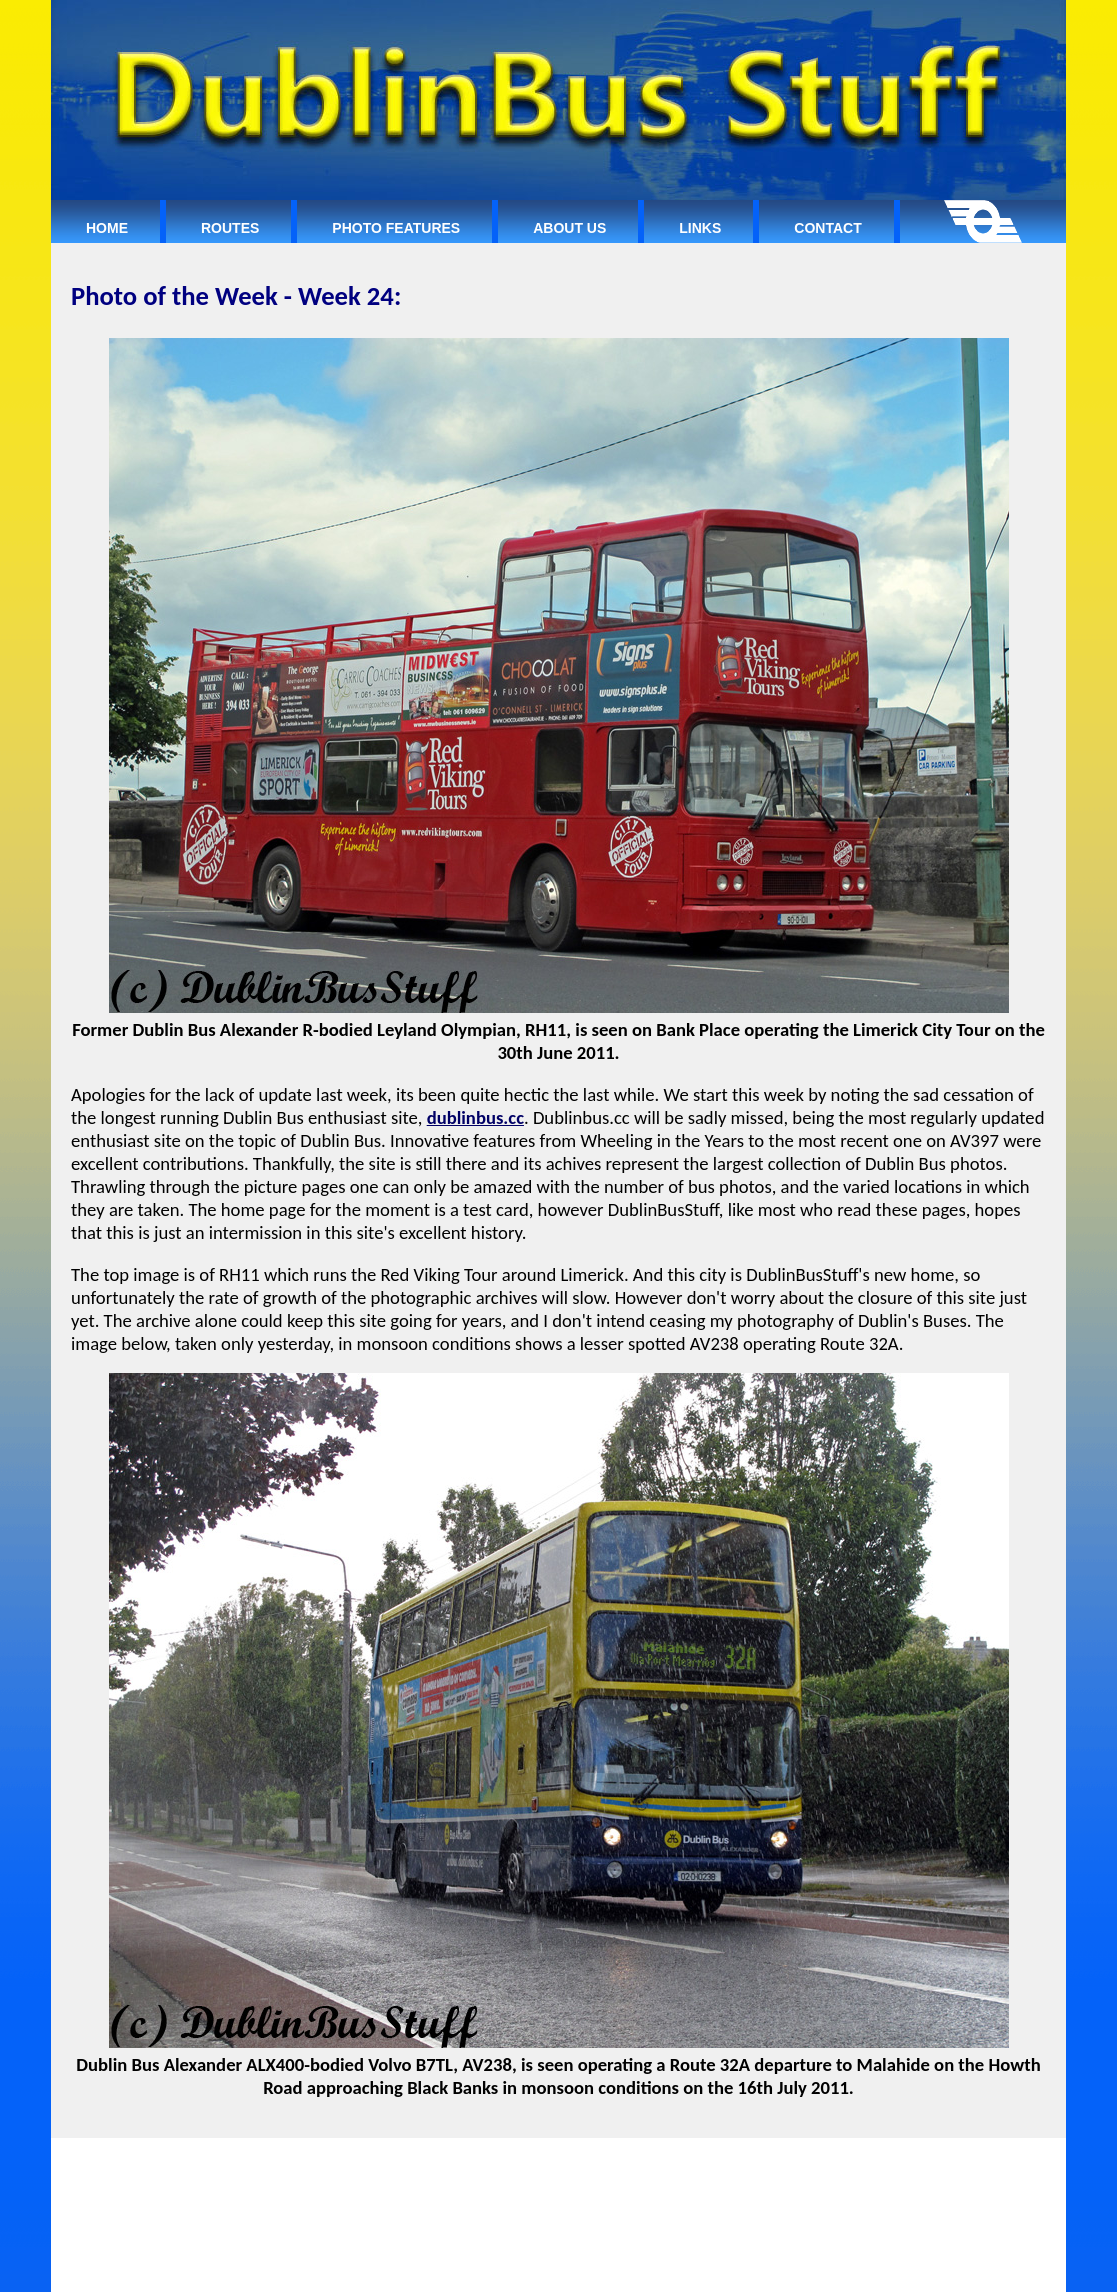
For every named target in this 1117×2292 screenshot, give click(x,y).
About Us (569, 228)
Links (700, 228)
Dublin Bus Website (681, 2270)
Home (107, 228)
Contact (827, 228)
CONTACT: (743, 2164)
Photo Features (396, 228)
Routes (230, 228)
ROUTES (428, 2164)
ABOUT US (611, 2164)
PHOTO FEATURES (517, 2164)
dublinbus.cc (475, 1117)
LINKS (678, 2164)
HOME (365, 2164)
